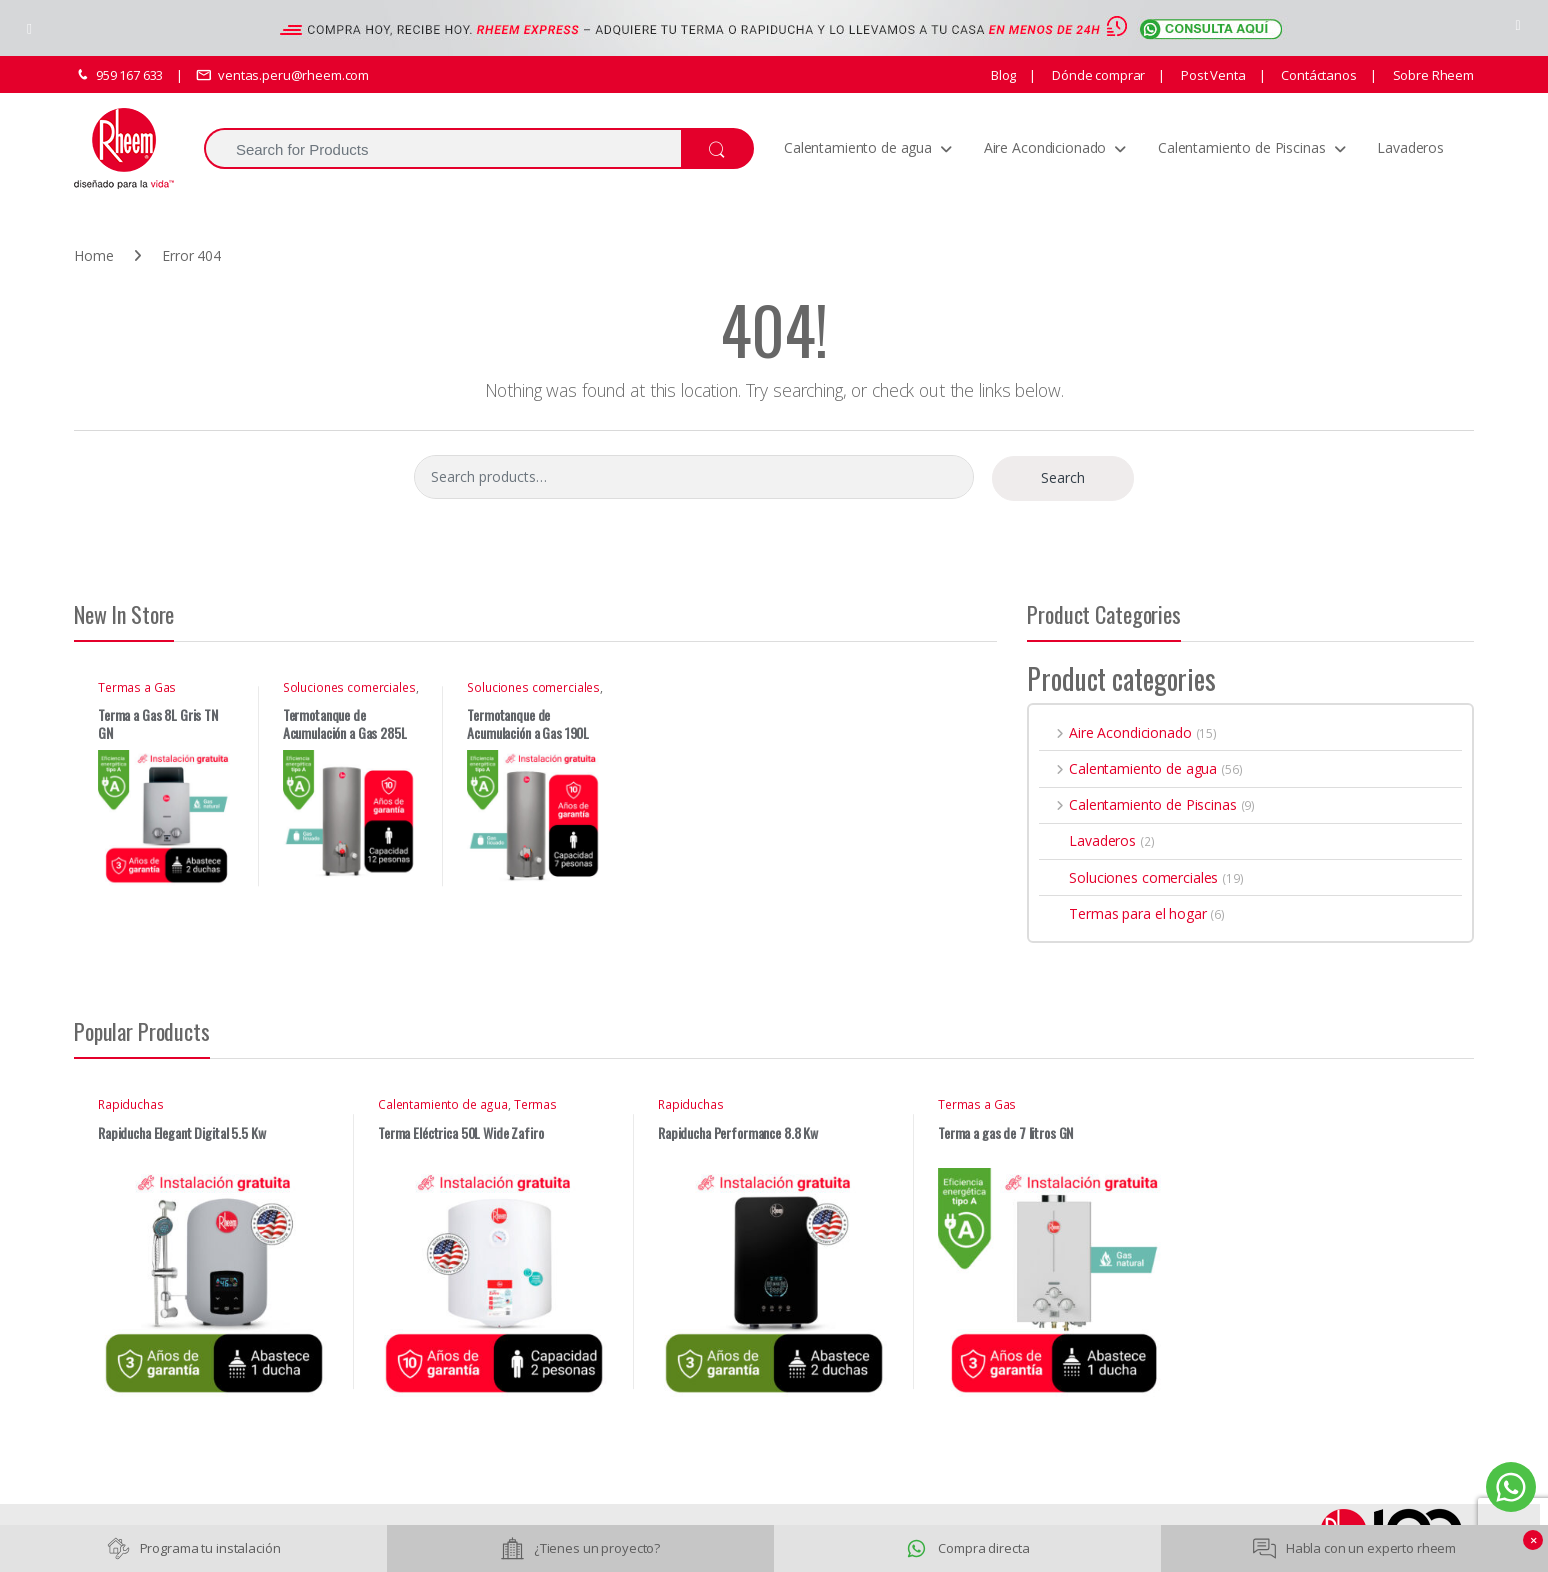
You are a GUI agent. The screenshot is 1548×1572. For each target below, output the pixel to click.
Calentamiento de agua (858, 147)
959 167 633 (118, 75)
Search (1063, 477)
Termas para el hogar (1122, 913)
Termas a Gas (137, 687)
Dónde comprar (1097, 75)
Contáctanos (1317, 75)
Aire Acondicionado (1045, 147)
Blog (1003, 75)
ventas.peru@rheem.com (282, 75)
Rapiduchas (131, 1104)
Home (93, 255)
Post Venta (1211, 75)
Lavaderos (1410, 147)
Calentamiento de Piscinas (1242, 147)
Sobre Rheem (1432, 75)
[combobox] (442, 148)
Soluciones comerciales (349, 687)
